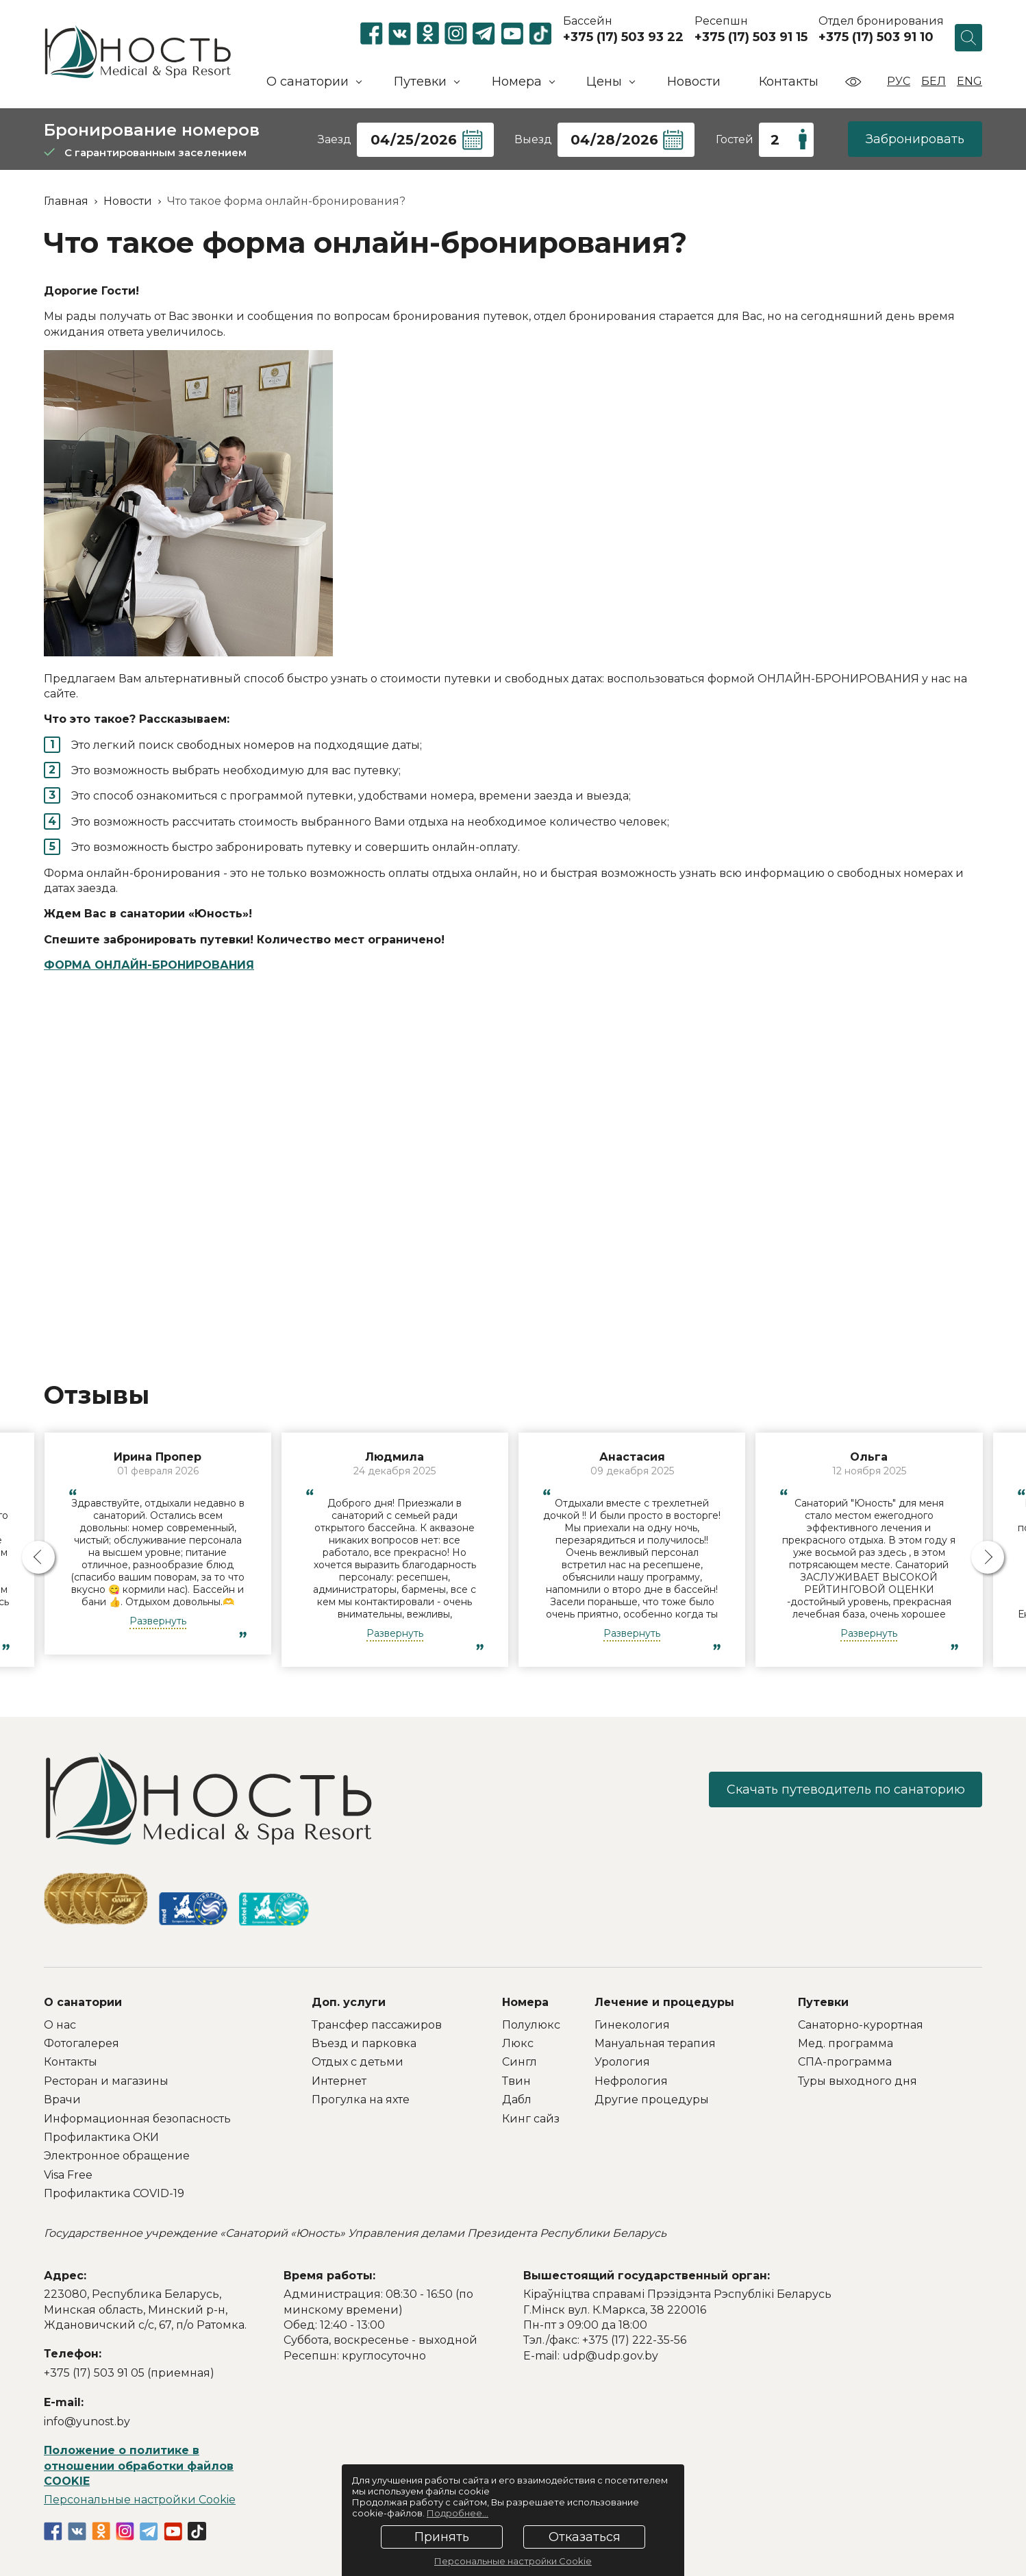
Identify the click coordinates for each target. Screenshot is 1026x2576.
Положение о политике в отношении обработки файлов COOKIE (139, 2466)
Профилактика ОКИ (101, 2137)
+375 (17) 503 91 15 (751, 37)
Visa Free (68, 2174)
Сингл (519, 2061)
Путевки (823, 2002)
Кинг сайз (531, 2118)
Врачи (62, 2099)
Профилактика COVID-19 (114, 2193)
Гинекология (632, 2024)
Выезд (533, 139)
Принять (441, 2536)
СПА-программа (845, 2061)
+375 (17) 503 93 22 (623, 37)
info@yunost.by (87, 2421)
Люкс (518, 2043)
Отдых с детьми (357, 2061)
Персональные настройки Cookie (140, 2499)
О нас (60, 2024)
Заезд (334, 139)
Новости (694, 81)
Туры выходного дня (857, 2081)
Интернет (339, 2081)
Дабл (516, 2099)
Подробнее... (457, 2512)
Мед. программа (845, 2043)
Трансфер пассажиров (377, 2024)
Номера (525, 2002)
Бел (933, 81)
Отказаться (585, 2536)
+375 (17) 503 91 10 (876, 37)
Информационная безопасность (137, 2118)
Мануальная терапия (655, 2043)
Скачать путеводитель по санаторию (845, 1789)
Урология (622, 2061)
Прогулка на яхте (361, 2099)
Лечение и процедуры (664, 2002)
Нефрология (631, 2081)
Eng (969, 81)
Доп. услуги (349, 2002)
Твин (516, 2081)
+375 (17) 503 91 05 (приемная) (129, 2372)
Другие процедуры (652, 2099)
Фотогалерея (81, 2043)
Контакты (788, 81)
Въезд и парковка (364, 2043)
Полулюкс (531, 2024)
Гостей (734, 139)
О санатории (83, 2002)
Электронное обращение (117, 2155)
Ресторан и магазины (106, 2081)
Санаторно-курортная (860, 2024)
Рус (898, 81)
